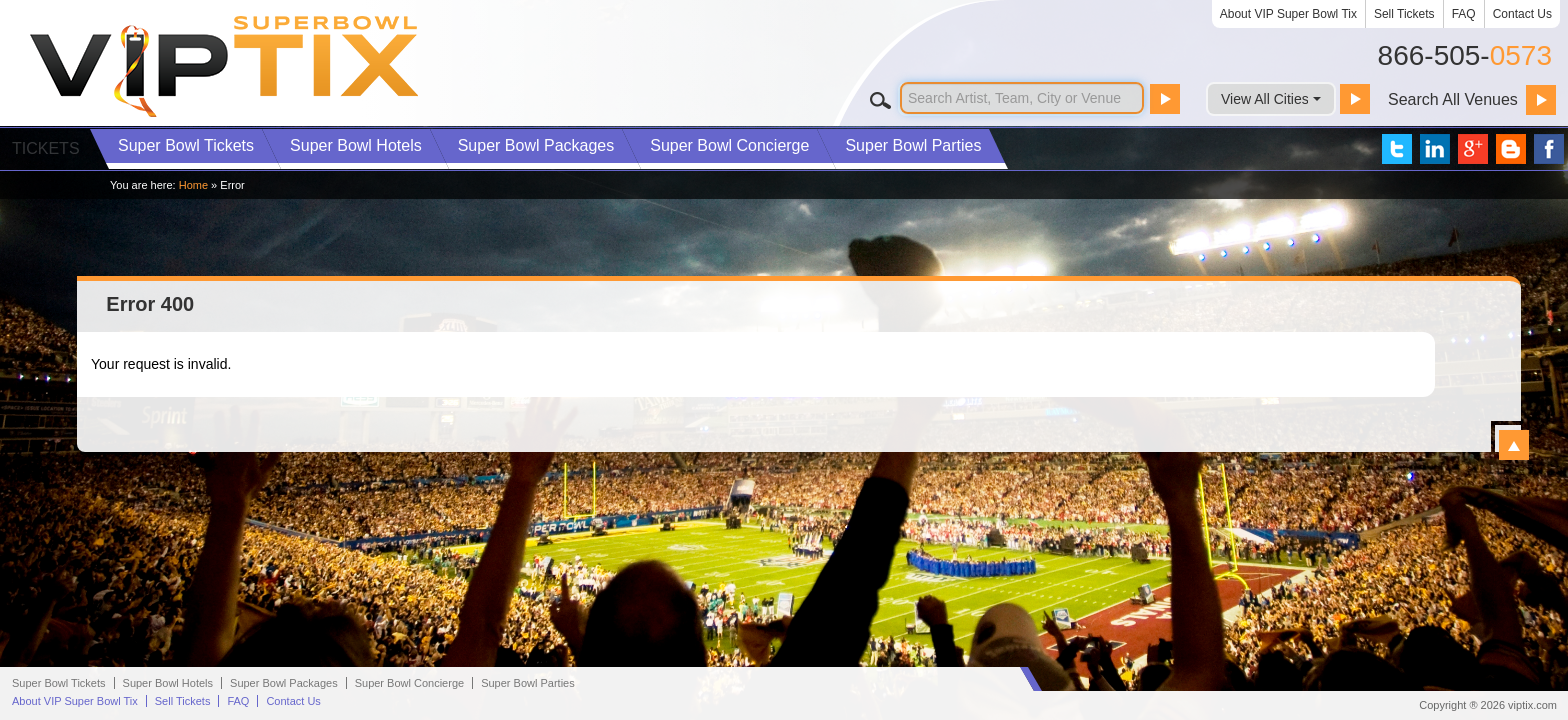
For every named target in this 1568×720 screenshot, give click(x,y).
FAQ (1464, 14)
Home (193, 185)
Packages (536, 145)
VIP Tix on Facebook (1549, 149)
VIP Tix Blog (1511, 149)
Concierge (729, 145)
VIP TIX (225, 66)
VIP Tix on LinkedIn (1435, 149)
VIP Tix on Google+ (1473, 149)
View (1514, 445)
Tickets (186, 145)
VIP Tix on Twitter (1397, 149)
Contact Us (1522, 14)
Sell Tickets (1404, 14)
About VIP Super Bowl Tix (1288, 14)
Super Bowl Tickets (59, 683)
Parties (913, 145)
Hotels (356, 145)
